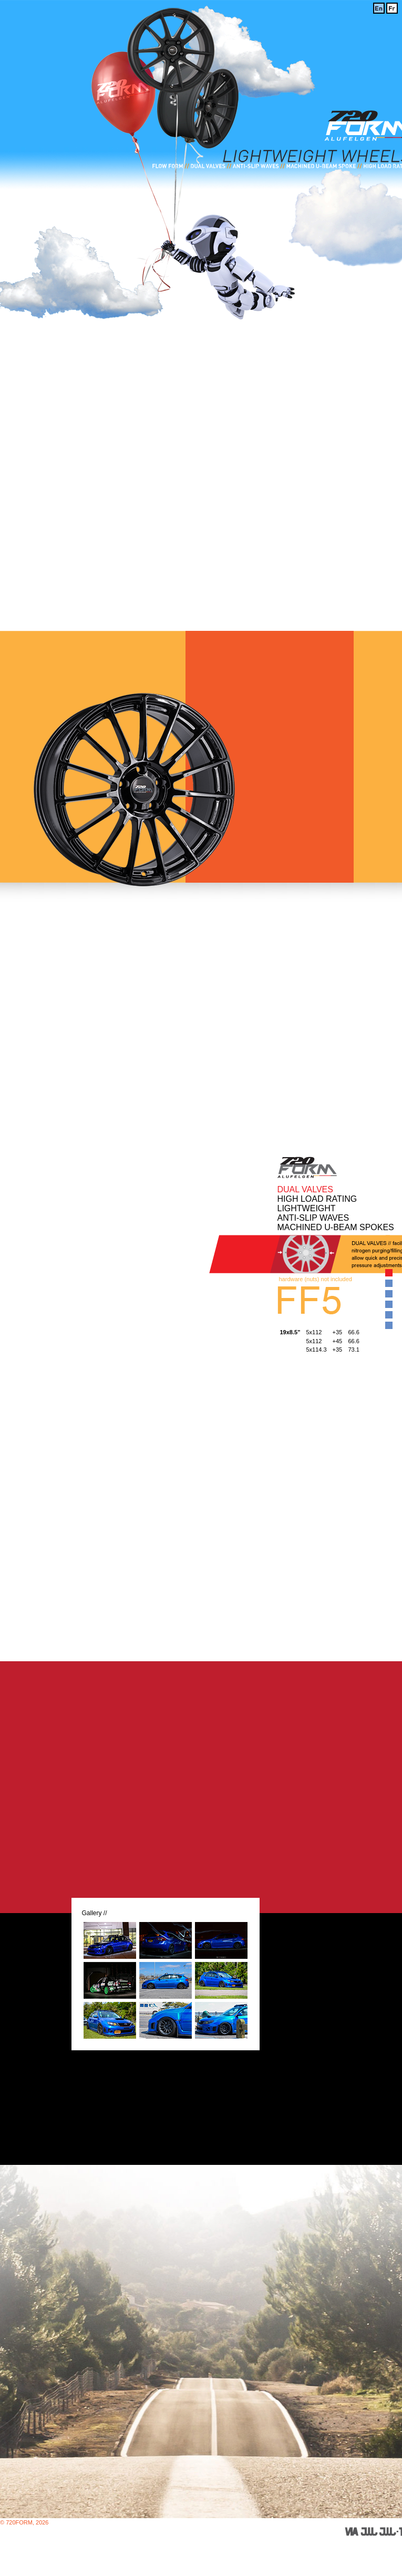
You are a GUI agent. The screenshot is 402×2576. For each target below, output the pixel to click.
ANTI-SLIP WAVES (313, 1217)
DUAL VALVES (305, 1189)
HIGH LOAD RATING (317, 1198)
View (388, 1272)
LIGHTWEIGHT (306, 1208)
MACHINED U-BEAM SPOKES (335, 1227)
